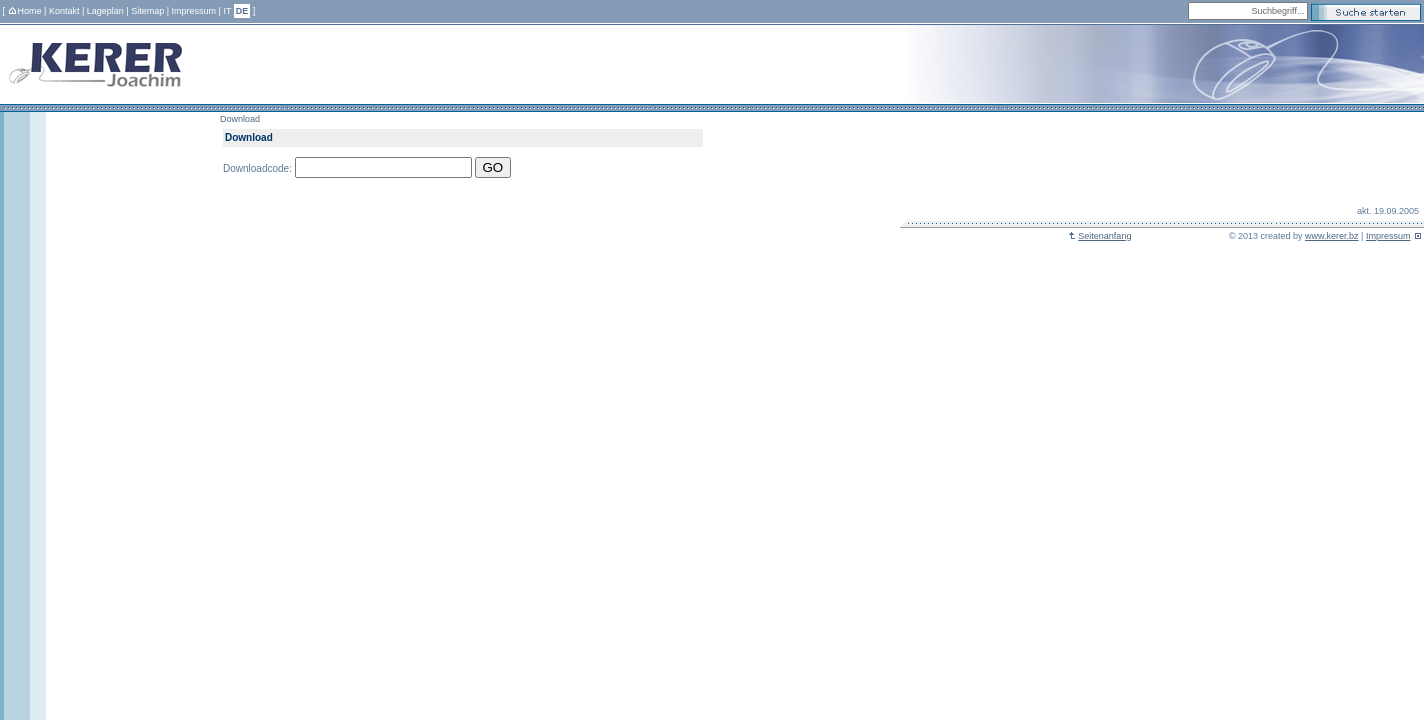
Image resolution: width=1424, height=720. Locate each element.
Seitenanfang (1099, 236)
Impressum (194, 11)
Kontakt (64, 11)
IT (227, 11)
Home (25, 11)
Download (240, 119)
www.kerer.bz (1332, 236)
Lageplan (105, 11)
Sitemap (147, 11)
